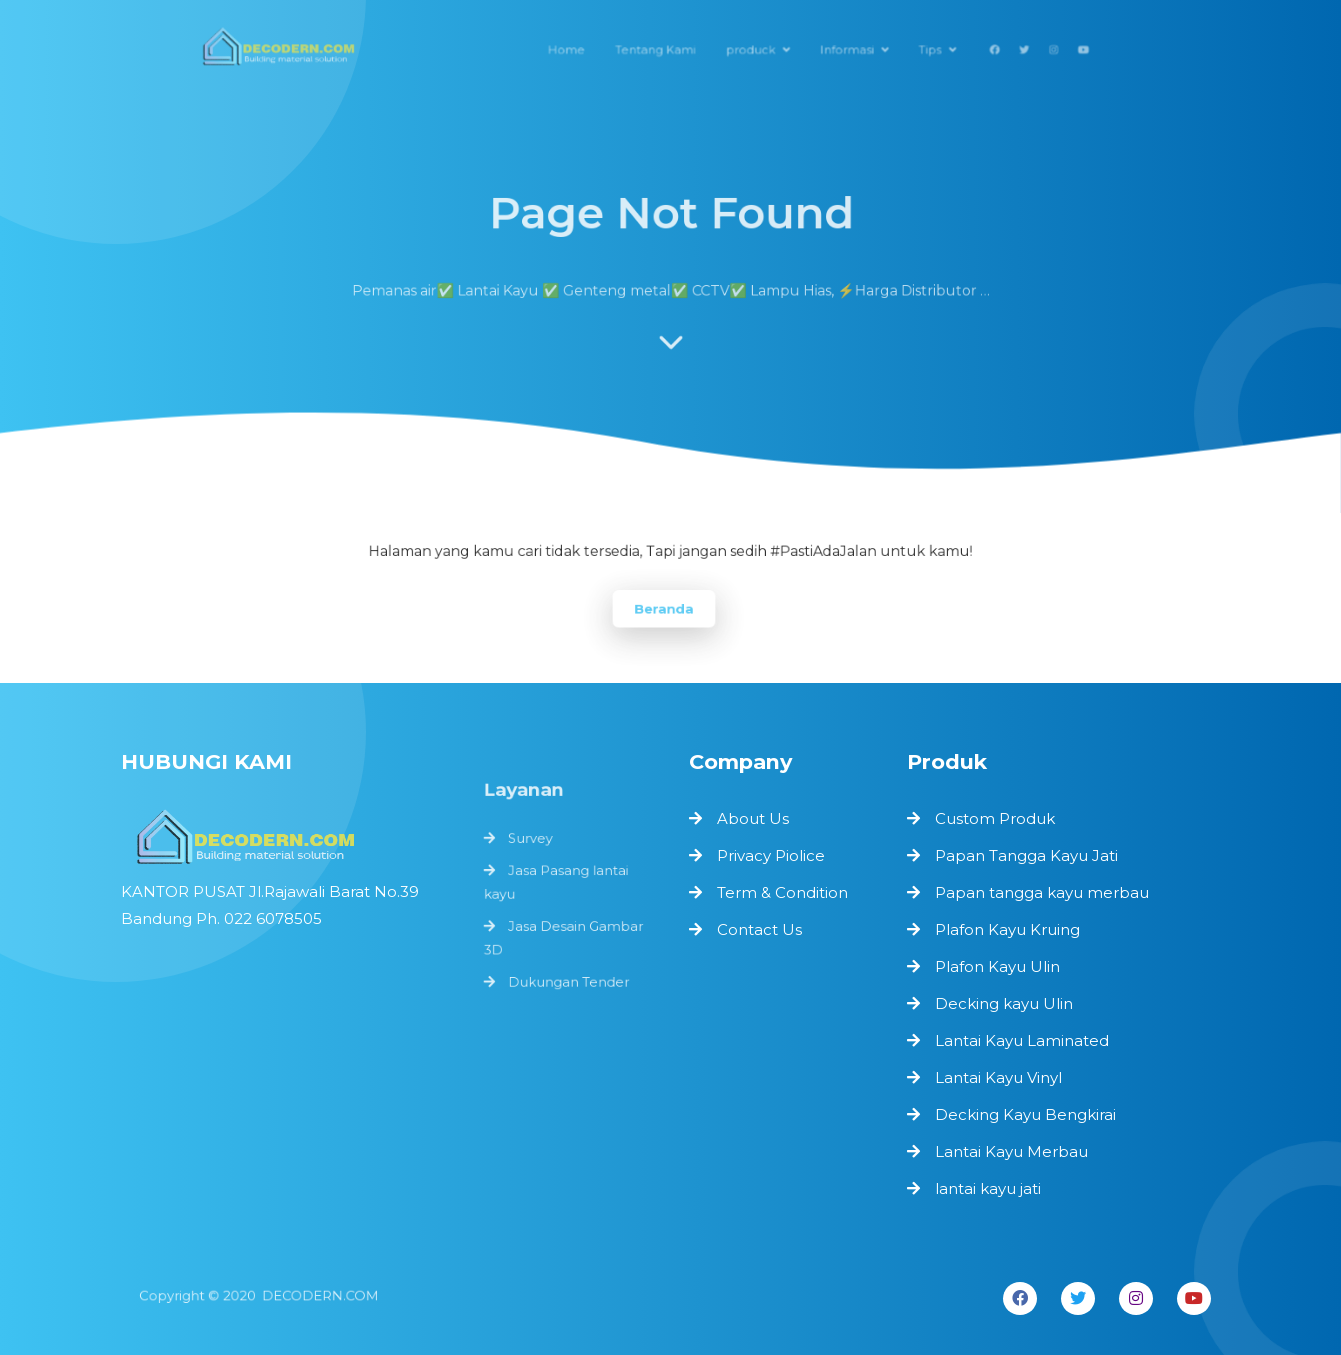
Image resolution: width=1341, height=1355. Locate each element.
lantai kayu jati (988, 1188)
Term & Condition (782, 892)
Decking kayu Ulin (1004, 1003)
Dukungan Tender (568, 982)
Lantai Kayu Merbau (1011, 1151)
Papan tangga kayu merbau (1042, 892)
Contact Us (759, 929)
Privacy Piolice (771, 855)
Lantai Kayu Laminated (1022, 1040)
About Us (753, 818)
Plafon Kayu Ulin (997, 966)
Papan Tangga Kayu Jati (1026, 855)
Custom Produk (995, 818)
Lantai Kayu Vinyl (998, 1077)
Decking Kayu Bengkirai (1025, 1114)
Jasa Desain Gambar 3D (563, 941)
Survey (532, 846)
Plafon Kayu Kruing (1007, 929)
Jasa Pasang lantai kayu (556, 888)
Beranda (664, 607)
